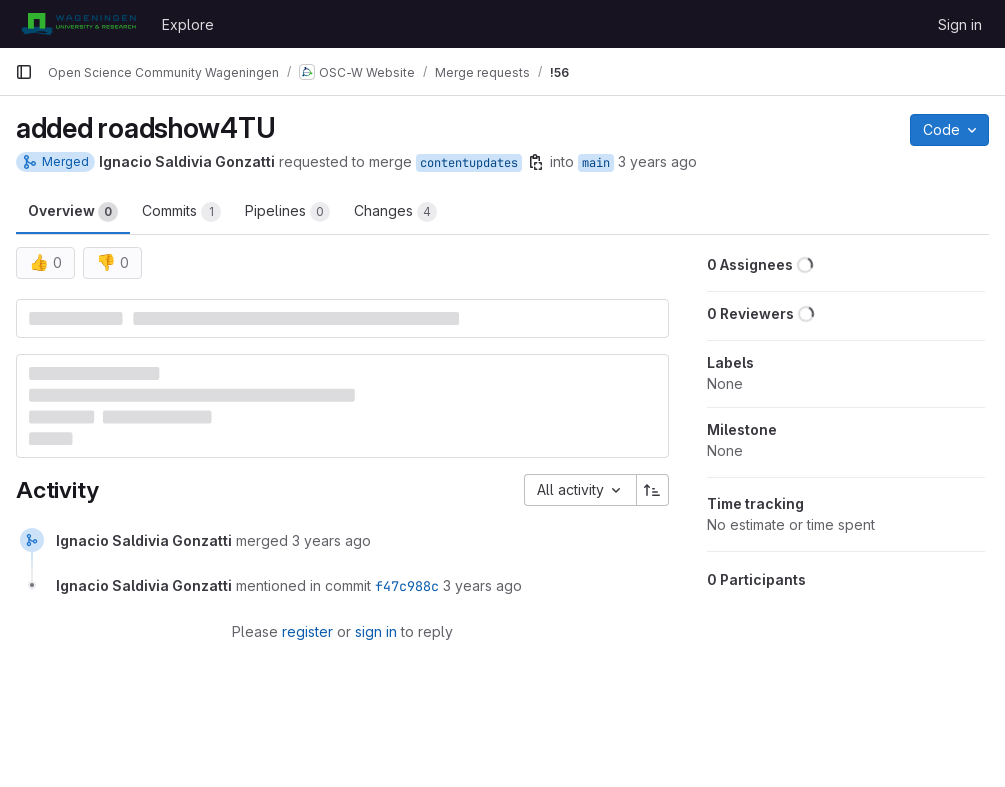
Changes (395, 212)
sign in (376, 631)
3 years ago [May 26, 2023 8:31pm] (657, 161)
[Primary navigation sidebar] (24, 72)
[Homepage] (78, 24)
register (307, 631)
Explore (188, 24)
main (596, 163)
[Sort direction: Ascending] (653, 490)
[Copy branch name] (536, 162)
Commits (181, 212)
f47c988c (407, 586)
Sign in (960, 24)
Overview (73, 212)
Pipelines (287, 212)
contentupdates (469, 163)
